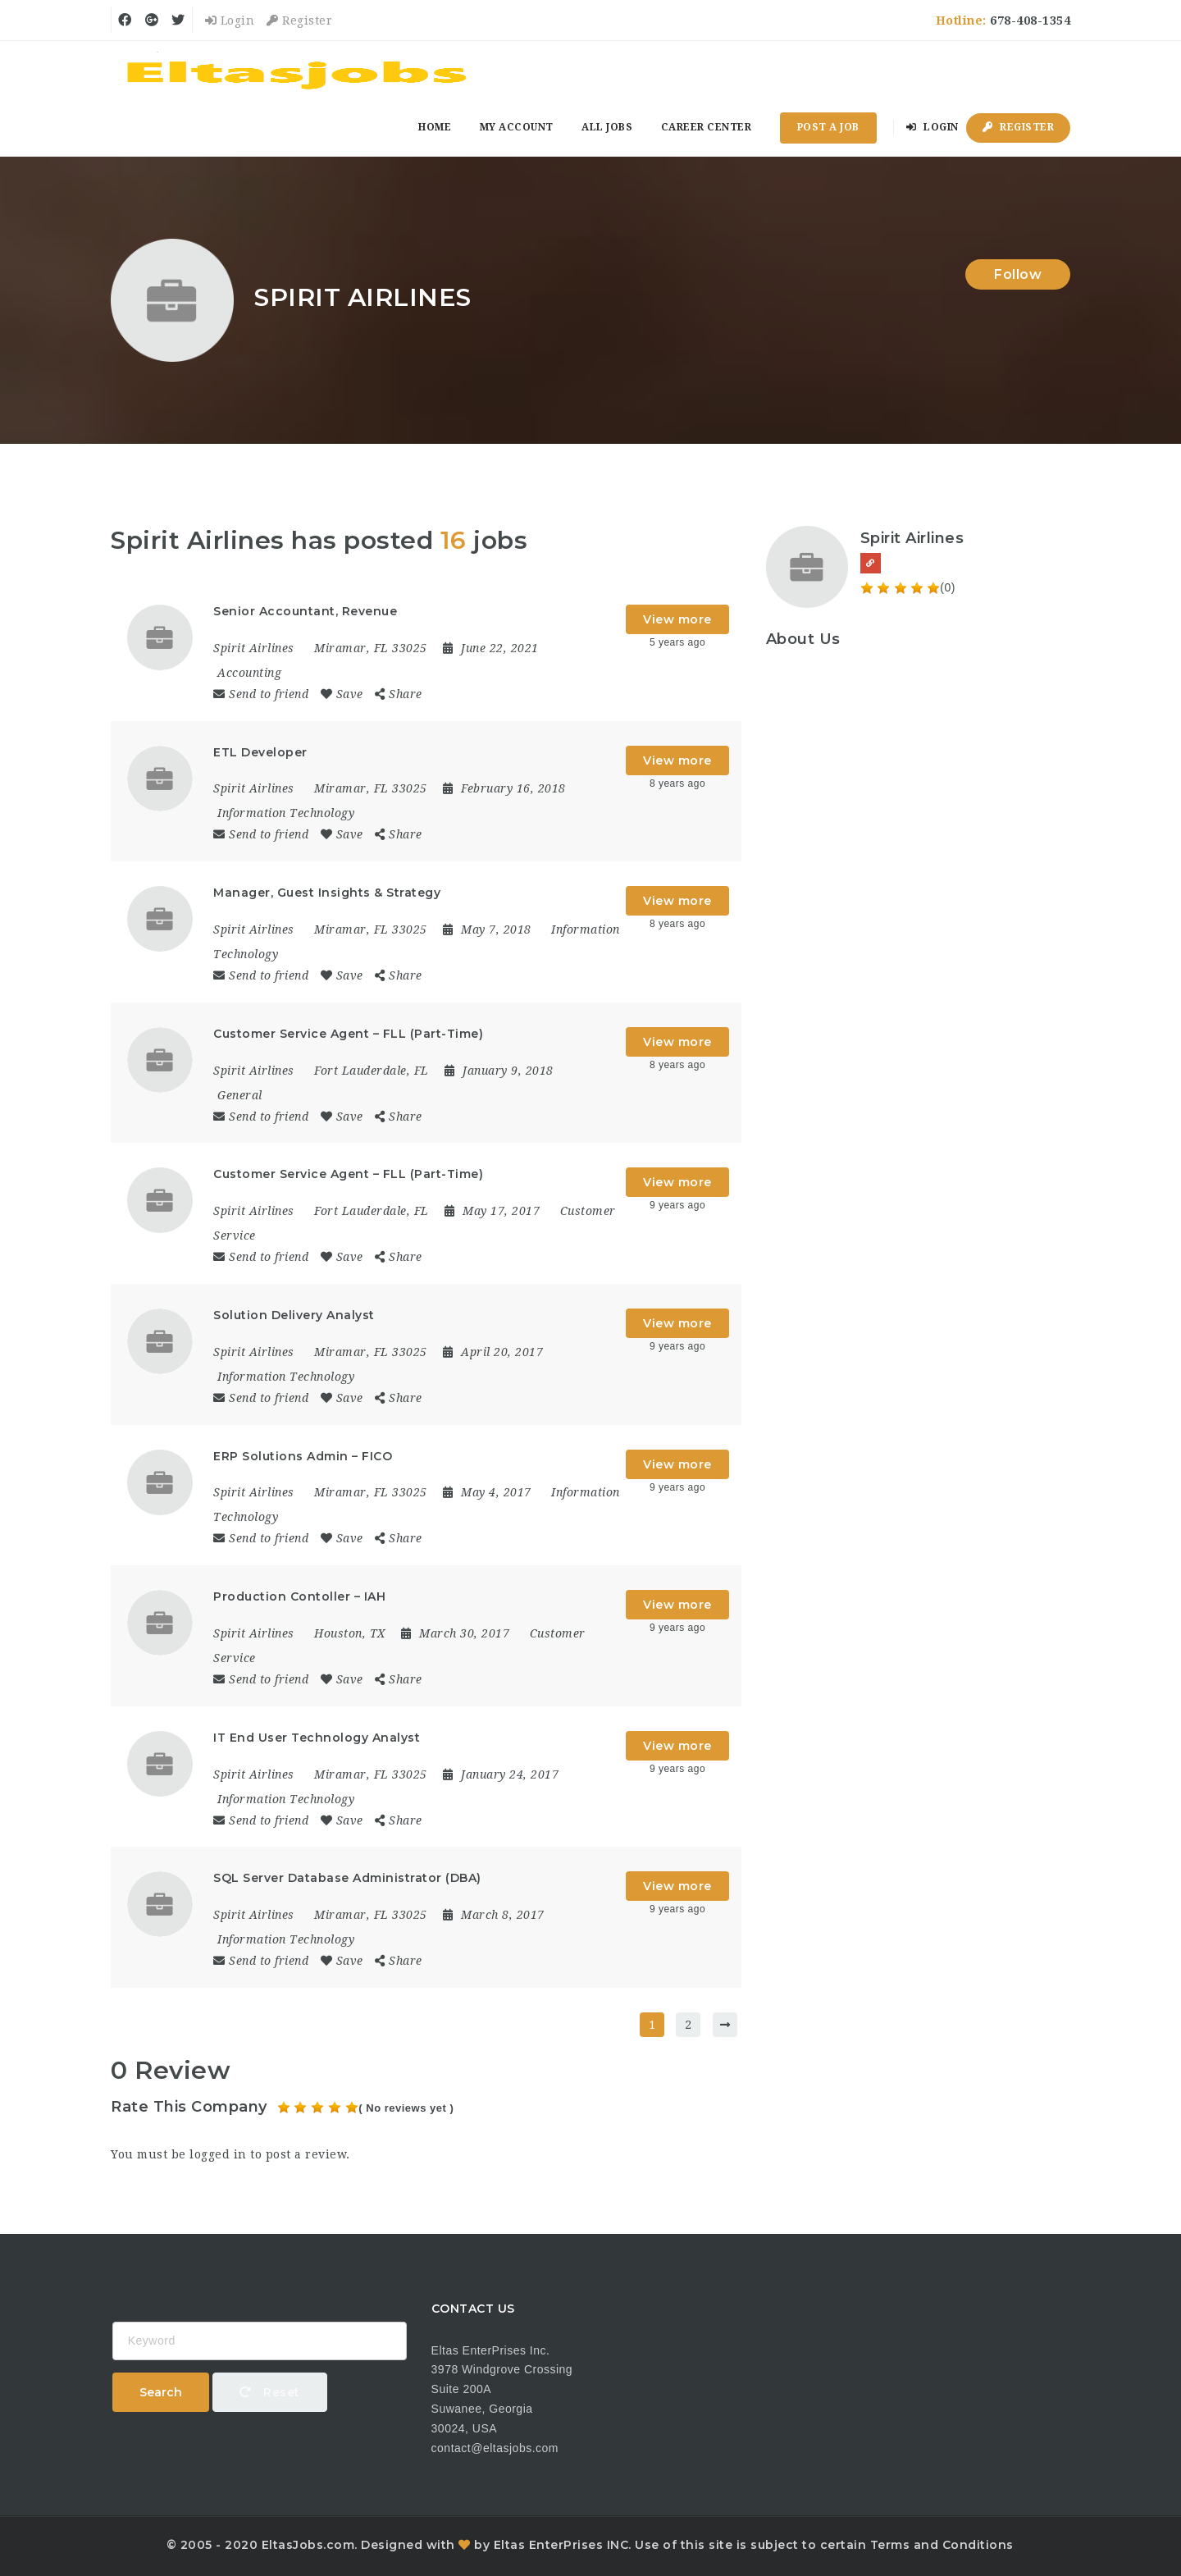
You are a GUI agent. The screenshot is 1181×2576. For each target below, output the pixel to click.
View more (677, 619)
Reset (269, 2392)
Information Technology (285, 813)
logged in (218, 2154)
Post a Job (828, 127)
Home (434, 127)
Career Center (706, 127)
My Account (517, 127)
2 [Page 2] (688, 2024)
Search (160, 2392)
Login (230, 20)
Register (299, 20)
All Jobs (606, 127)
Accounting (249, 672)
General (239, 1095)
